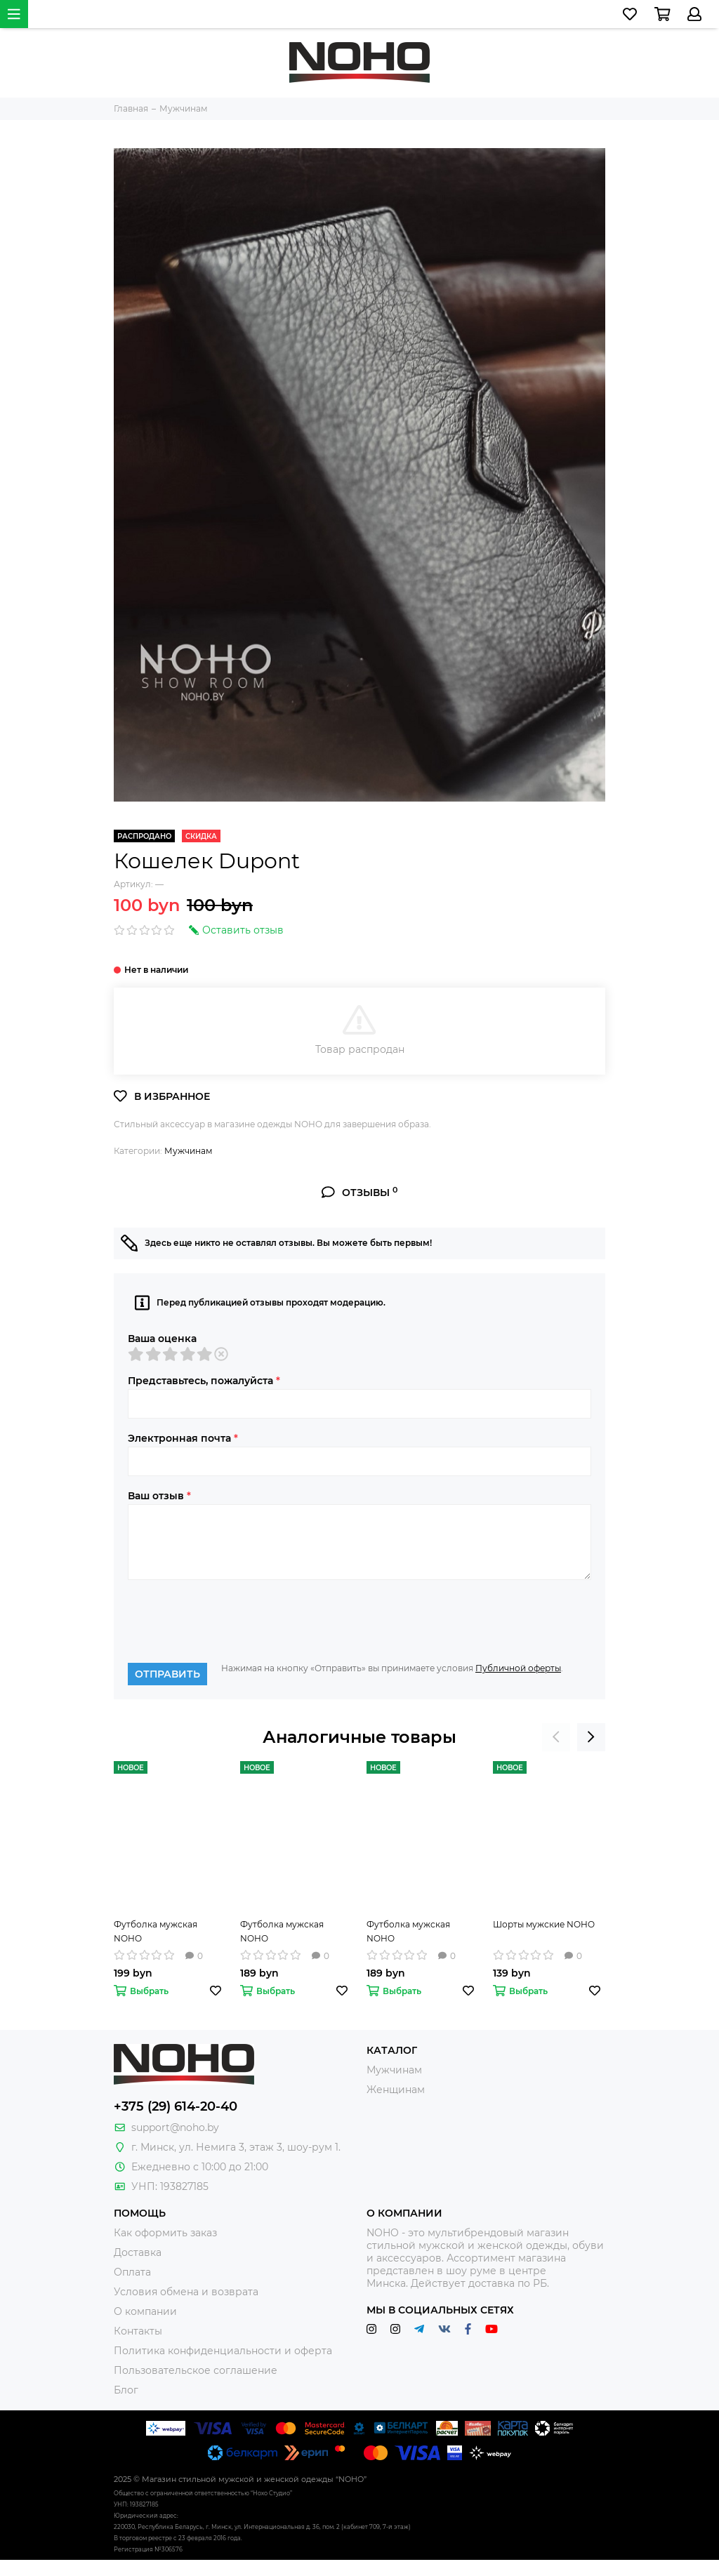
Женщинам (396, 2089)
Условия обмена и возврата (186, 2291)
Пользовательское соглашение (195, 2370)
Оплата (132, 2272)
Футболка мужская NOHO (155, 1931)
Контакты (138, 2331)
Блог (126, 2390)
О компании (145, 2311)
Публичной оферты (518, 1668)
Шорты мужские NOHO (544, 1924)
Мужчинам (188, 1151)
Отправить (167, 1674)
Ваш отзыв (159, 1495)
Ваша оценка (162, 1338)
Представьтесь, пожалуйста (204, 1380)
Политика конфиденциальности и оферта (223, 2350)
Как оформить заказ (165, 2232)
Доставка (137, 2252)
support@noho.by (175, 2127)
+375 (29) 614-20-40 (175, 2106)
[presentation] (234, 1621)
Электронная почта (183, 1438)
